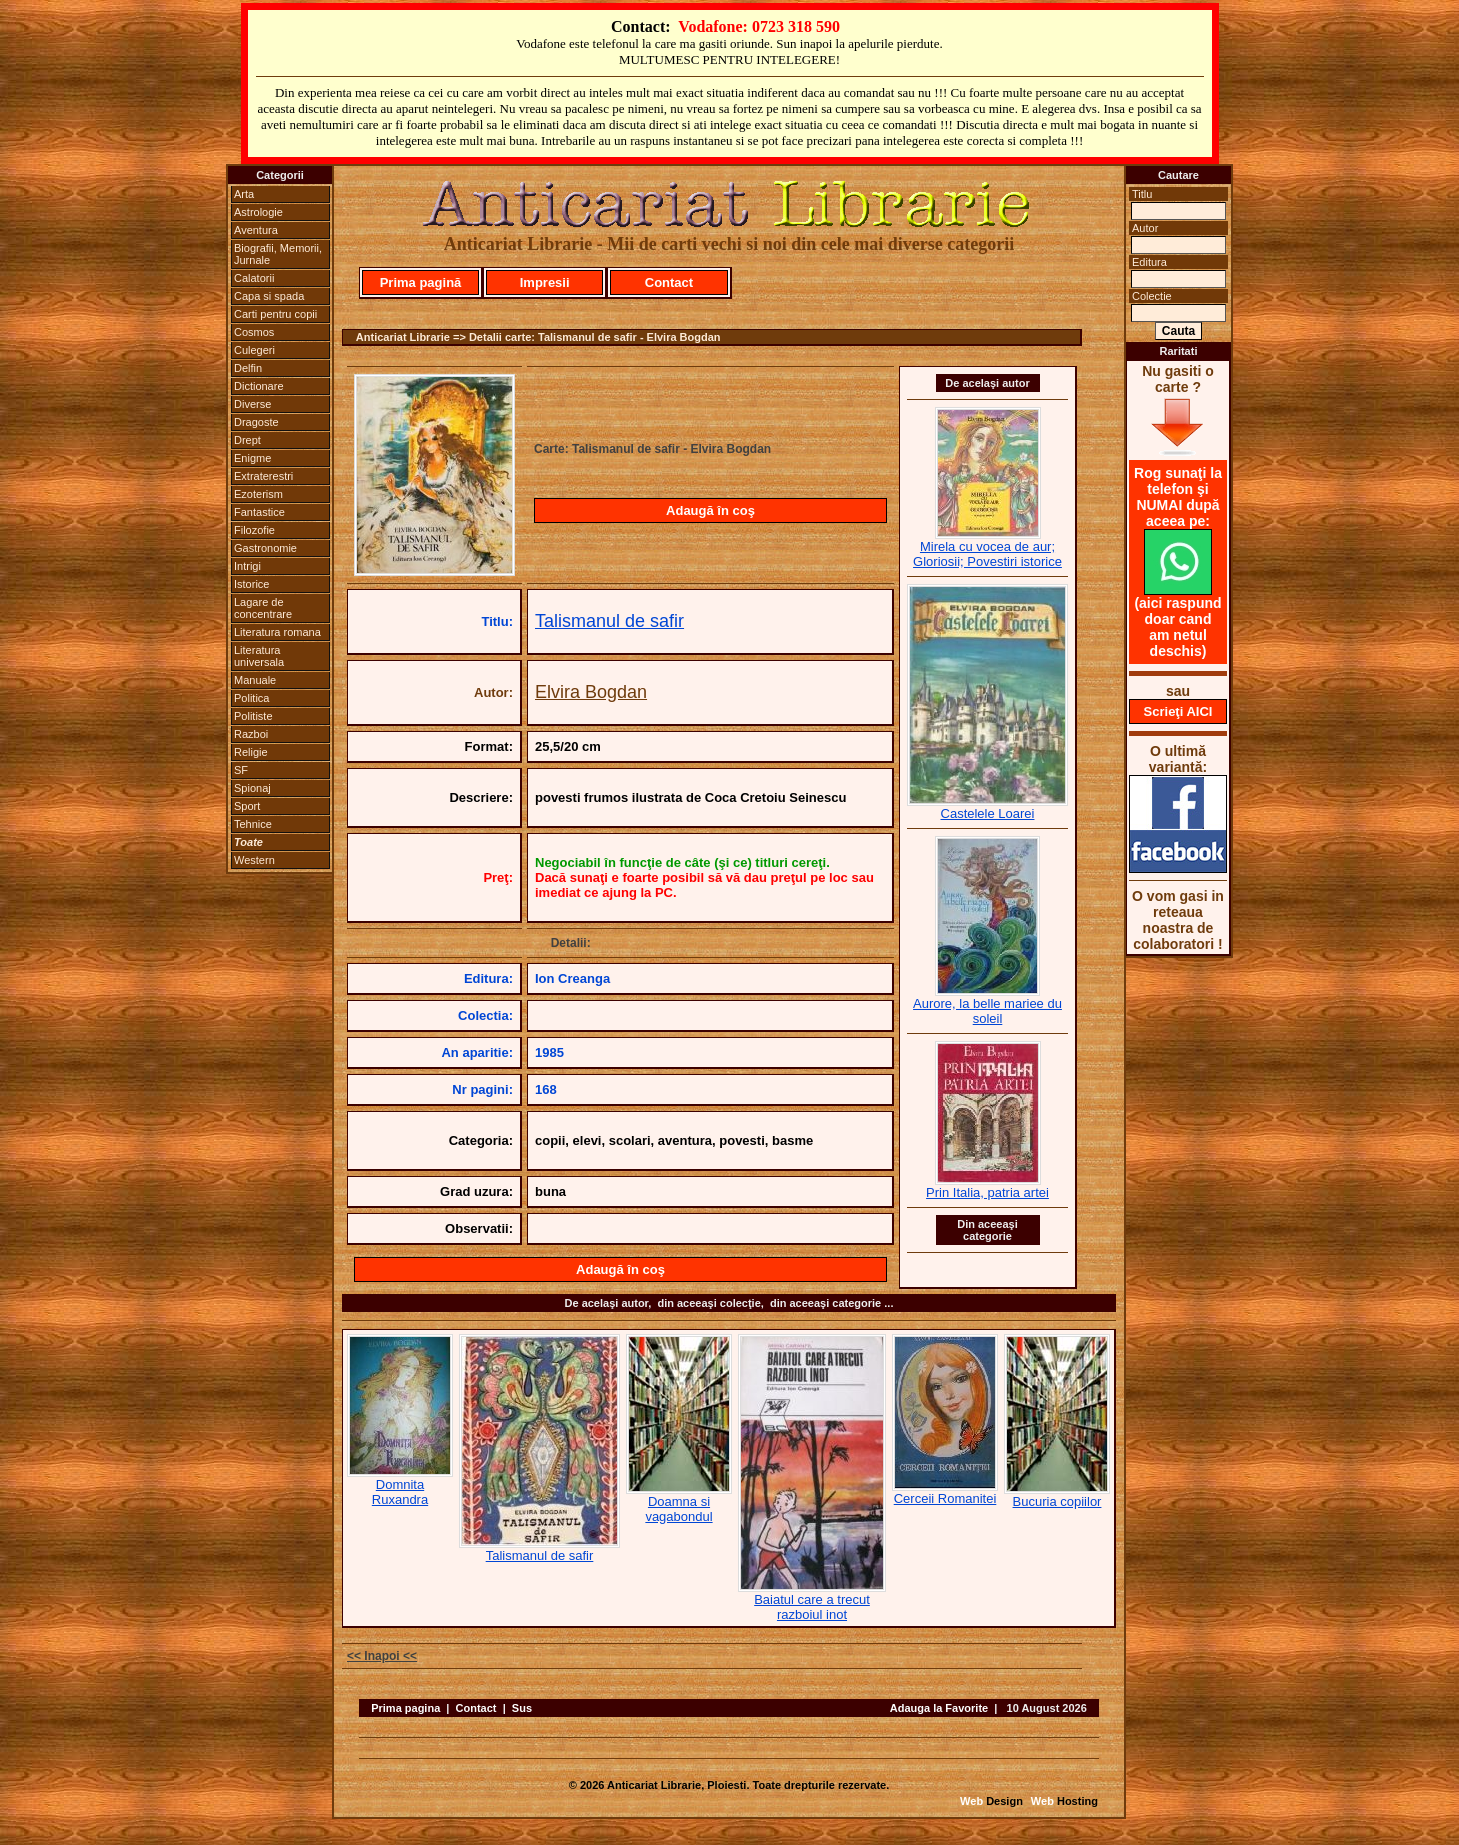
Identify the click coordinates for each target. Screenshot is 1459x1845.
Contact (669, 282)
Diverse (252, 404)
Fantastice (259, 512)
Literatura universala (259, 656)
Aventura (256, 230)
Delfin (248, 368)
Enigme (252, 458)
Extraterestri (263, 476)
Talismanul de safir (609, 621)
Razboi (251, 734)
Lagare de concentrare (263, 608)
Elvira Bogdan (591, 692)
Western (254, 860)
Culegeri (254, 350)
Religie (251, 752)
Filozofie (254, 530)
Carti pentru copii (275, 314)
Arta (244, 194)
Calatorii (254, 278)
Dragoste (256, 422)
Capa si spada (269, 296)
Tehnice (253, 824)
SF (241, 770)
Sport (247, 806)
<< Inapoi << (382, 1656)
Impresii (545, 282)
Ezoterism (258, 494)
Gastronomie (265, 548)
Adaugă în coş (710, 510)
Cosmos (254, 332)
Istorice (251, 584)
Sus (522, 1708)
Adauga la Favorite (939, 1708)
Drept (247, 440)
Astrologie (258, 212)
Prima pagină (421, 282)
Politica (251, 698)
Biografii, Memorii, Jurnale (278, 254)
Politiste (253, 716)
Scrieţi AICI (1178, 711)
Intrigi (247, 566)
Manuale (255, 680)
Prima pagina (405, 1708)
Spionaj (252, 788)
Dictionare (259, 386)
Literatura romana (277, 632)
